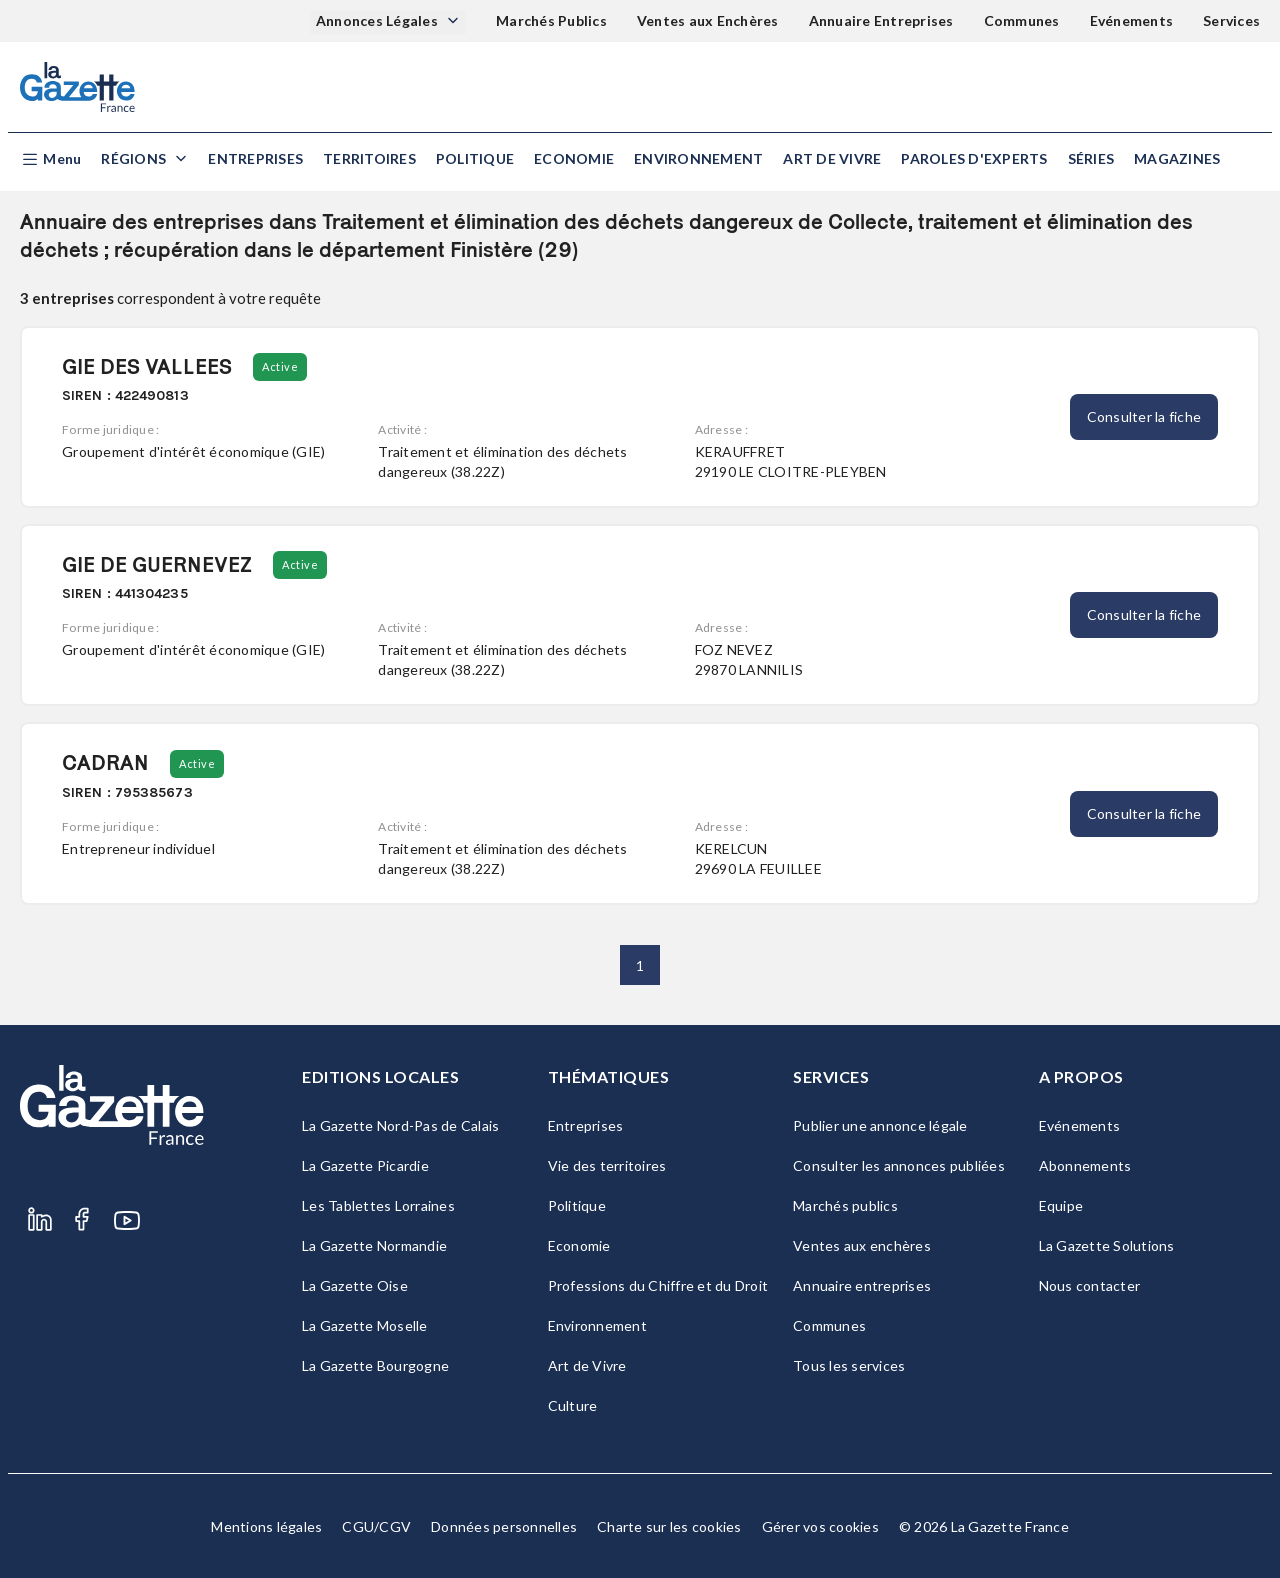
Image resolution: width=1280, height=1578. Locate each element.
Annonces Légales (378, 20)
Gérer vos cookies (820, 1526)
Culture (573, 1405)
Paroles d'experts (974, 158)
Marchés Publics (551, 20)
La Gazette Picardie (365, 1165)
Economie (574, 158)
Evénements (1132, 20)
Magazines (1177, 158)
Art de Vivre (832, 158)
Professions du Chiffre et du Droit (658, 1285)
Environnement (698, 158)
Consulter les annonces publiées (899, 1165)
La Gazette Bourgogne (375, 1365)
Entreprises (255, 158)
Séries (1091, 158)
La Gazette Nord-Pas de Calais (400, 1125)
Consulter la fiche (1144, 416)
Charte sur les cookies (669, 1526)
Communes (1022, 20)
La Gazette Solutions (1107, 1245)
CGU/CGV (376, 1526)
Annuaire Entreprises (881, 20)
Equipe (1061, 1205)
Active (280, 366)
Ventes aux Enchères (708, 20)
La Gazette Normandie (374, 1245)
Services (1231, 20)
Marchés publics (845, 1205)
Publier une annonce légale (880, 1125)
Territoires (369, 158)
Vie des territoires (607, 1165)
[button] (50, 159)
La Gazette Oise (355, 1285)
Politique (475, 158)
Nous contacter (1090, 1285)
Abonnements (1085, 1165)
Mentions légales (266, 1526)
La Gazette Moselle (365, 1325)
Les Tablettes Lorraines (378, 1205)
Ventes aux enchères (862, 1245)
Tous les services (849, 1365)
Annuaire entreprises (862, 1285)
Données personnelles (504, 1526)
